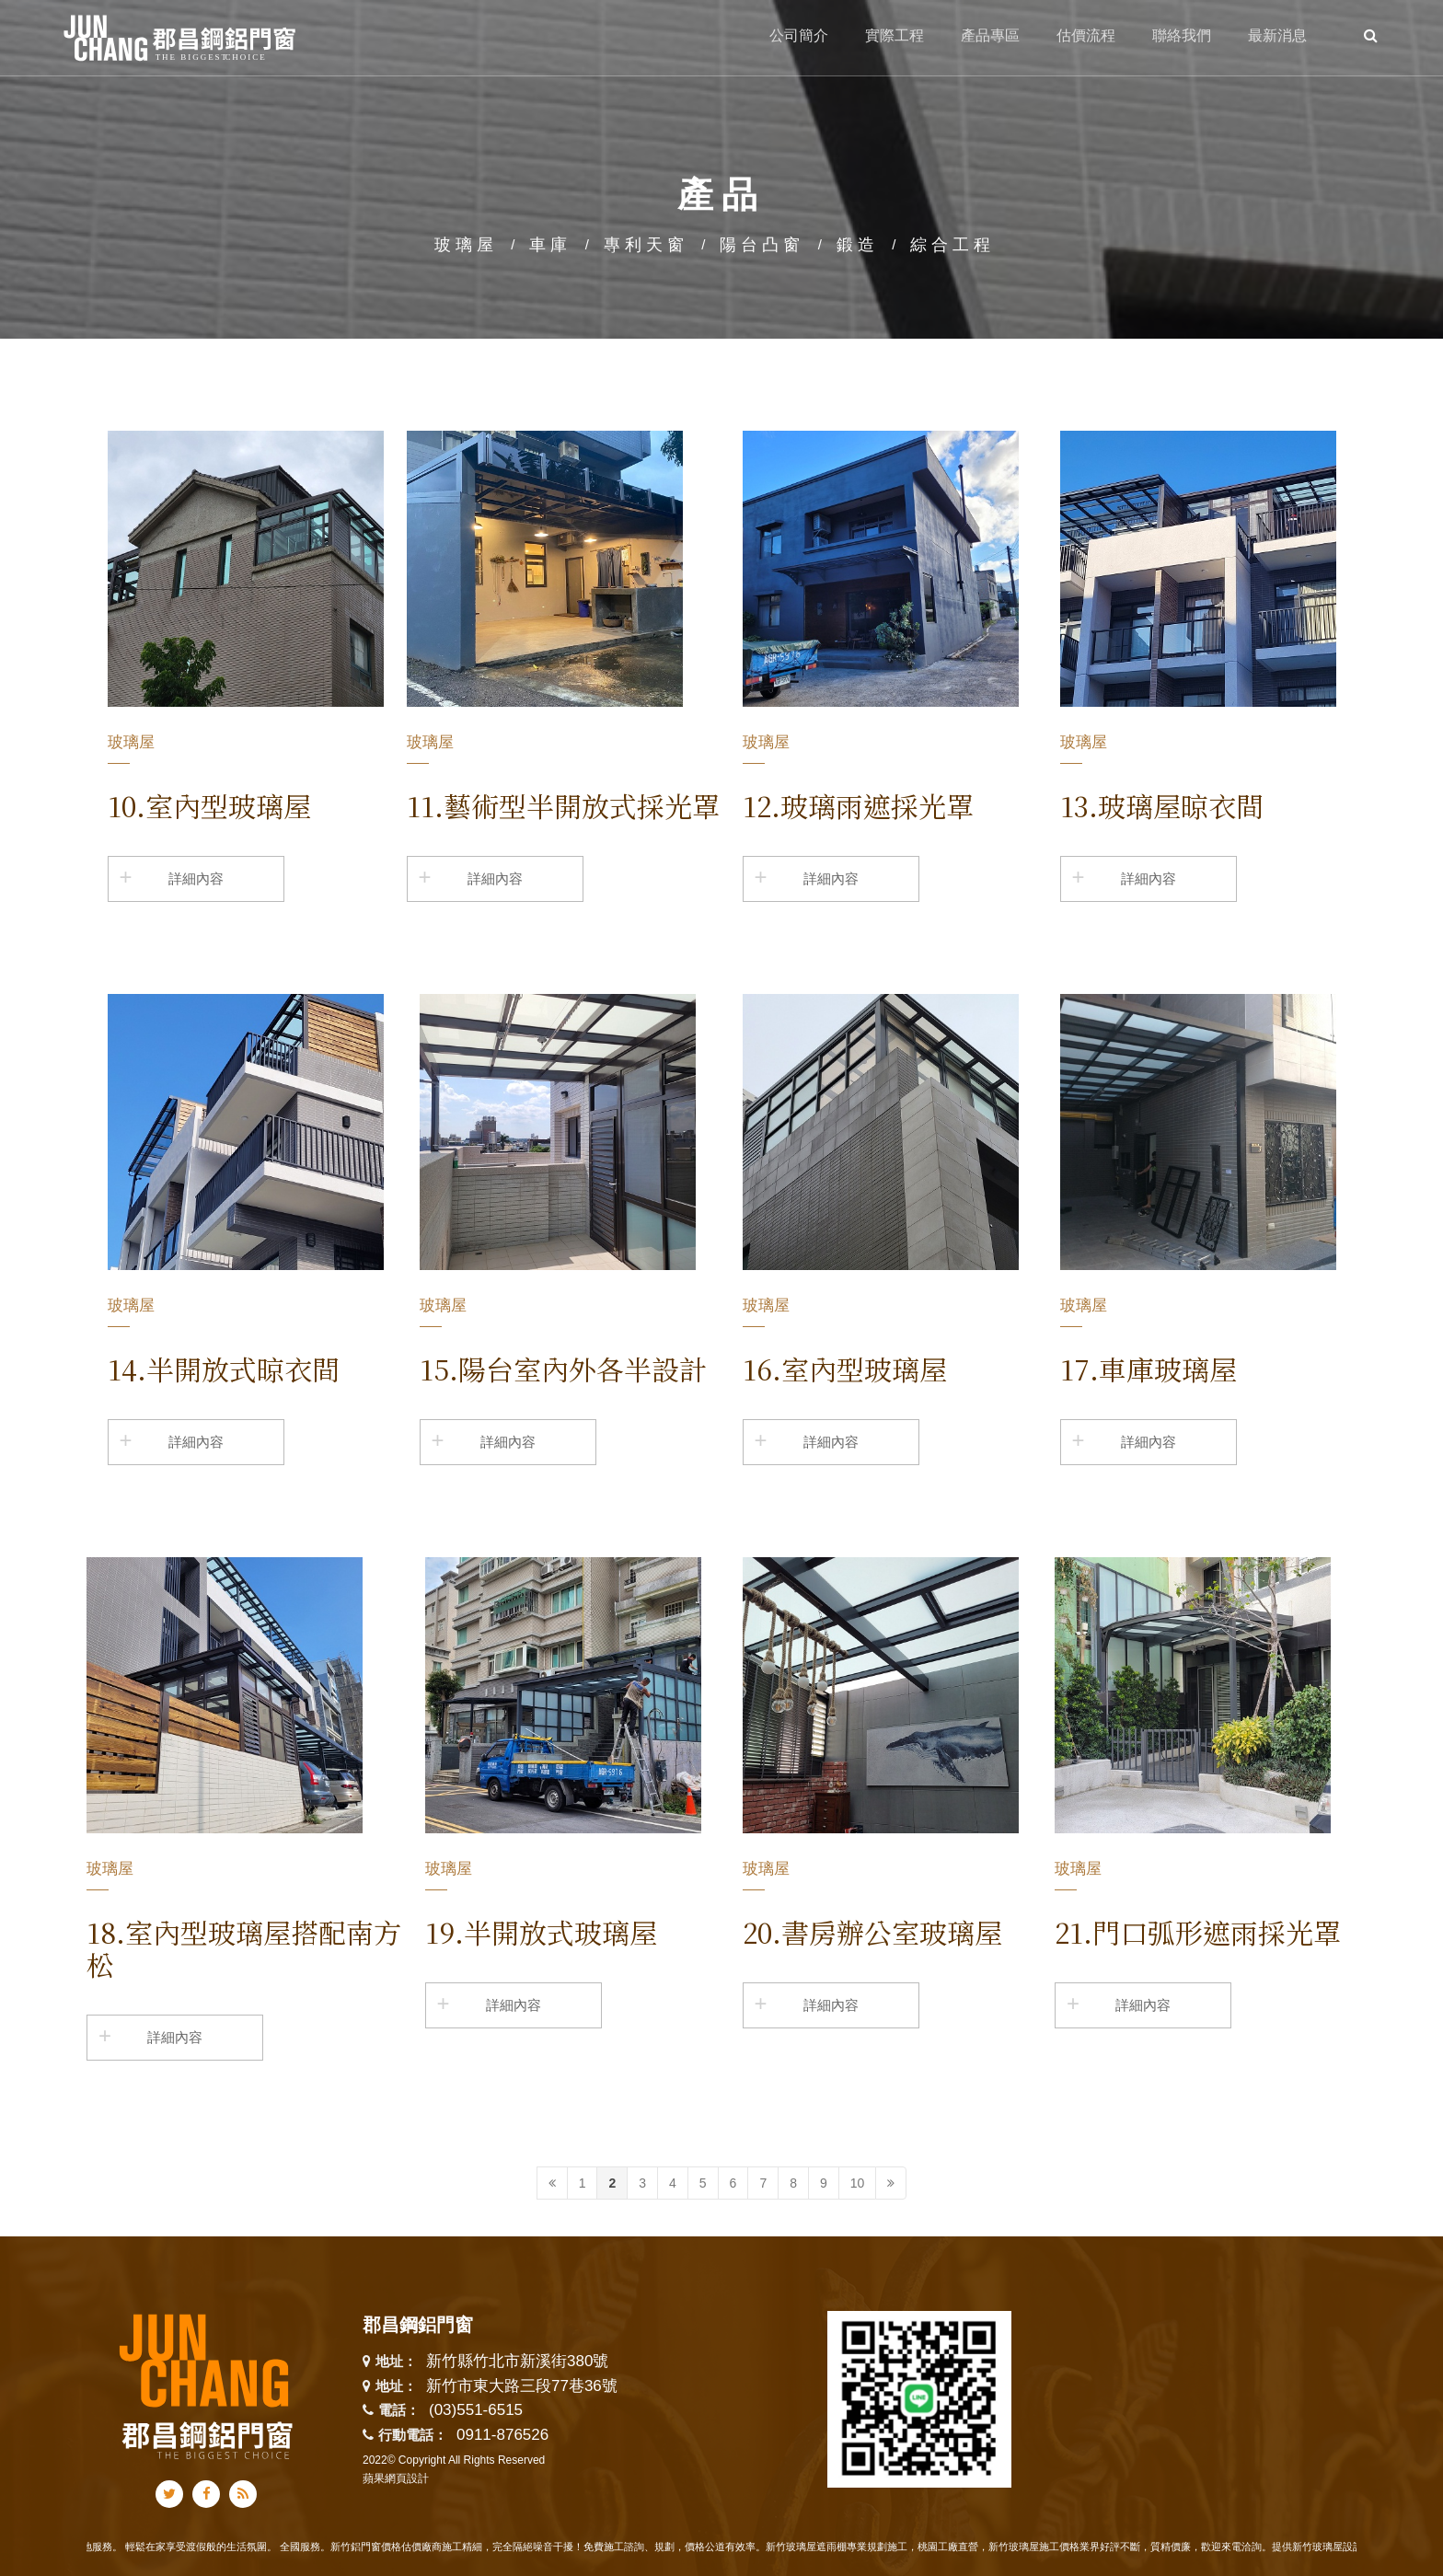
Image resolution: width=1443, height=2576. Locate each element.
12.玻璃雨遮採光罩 (858, 805)
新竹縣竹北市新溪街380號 (517, 2362)
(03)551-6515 (476, 2410)
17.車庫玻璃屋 (1148, 1368)
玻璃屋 (466, 245)
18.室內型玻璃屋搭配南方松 (244, 1948)
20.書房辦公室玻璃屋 (872, 1932)
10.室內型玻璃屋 (209, 805)
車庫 (550, 245)
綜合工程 (952, 245)
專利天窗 (646, 245)
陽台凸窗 (762, 245)
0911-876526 (502, 2434)
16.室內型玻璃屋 (845, 1368)
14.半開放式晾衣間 (224, 1368)
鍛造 (858, 245)
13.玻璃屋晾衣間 (1162, 805)
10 (857, 2183)
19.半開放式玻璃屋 (541, 1932)
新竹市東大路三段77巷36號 (522, 2387)
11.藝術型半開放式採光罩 (563, 805)
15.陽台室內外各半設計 (563, 1368)
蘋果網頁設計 (396, 2478)
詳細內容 (196, 878)
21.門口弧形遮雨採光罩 (1198, 1932)
